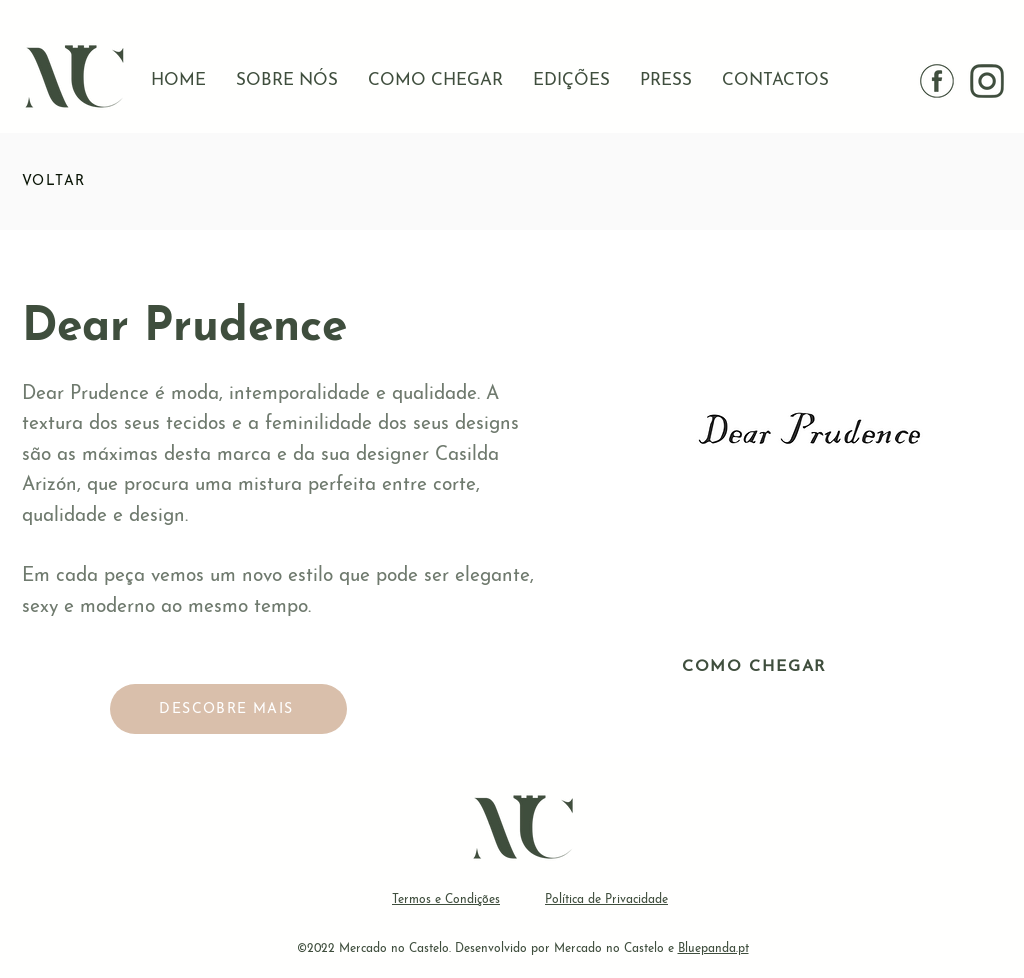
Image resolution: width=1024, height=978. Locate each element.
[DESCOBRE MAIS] (228, 709)
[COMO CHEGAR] (756, 667)
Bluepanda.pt (713, 949)
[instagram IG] (987, 81)
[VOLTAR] (92, 181)
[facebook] (937, 81)
